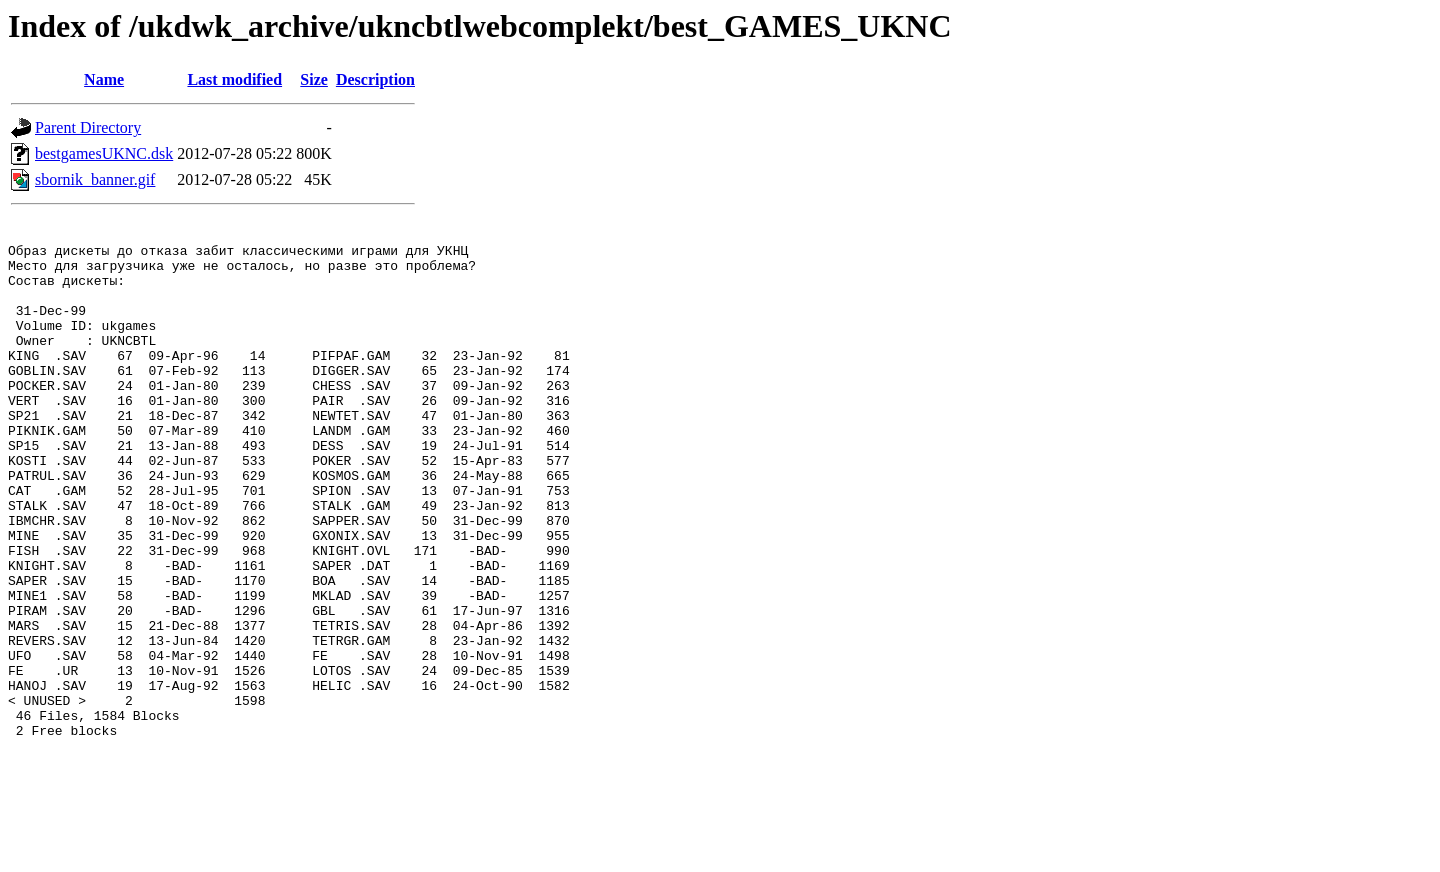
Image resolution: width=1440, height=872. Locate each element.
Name (104, 79)
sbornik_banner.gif (95, 179)
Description (375, 79)
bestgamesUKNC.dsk (104, 153)
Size (314, 79)
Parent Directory (88, 127)
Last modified (234, 79)
